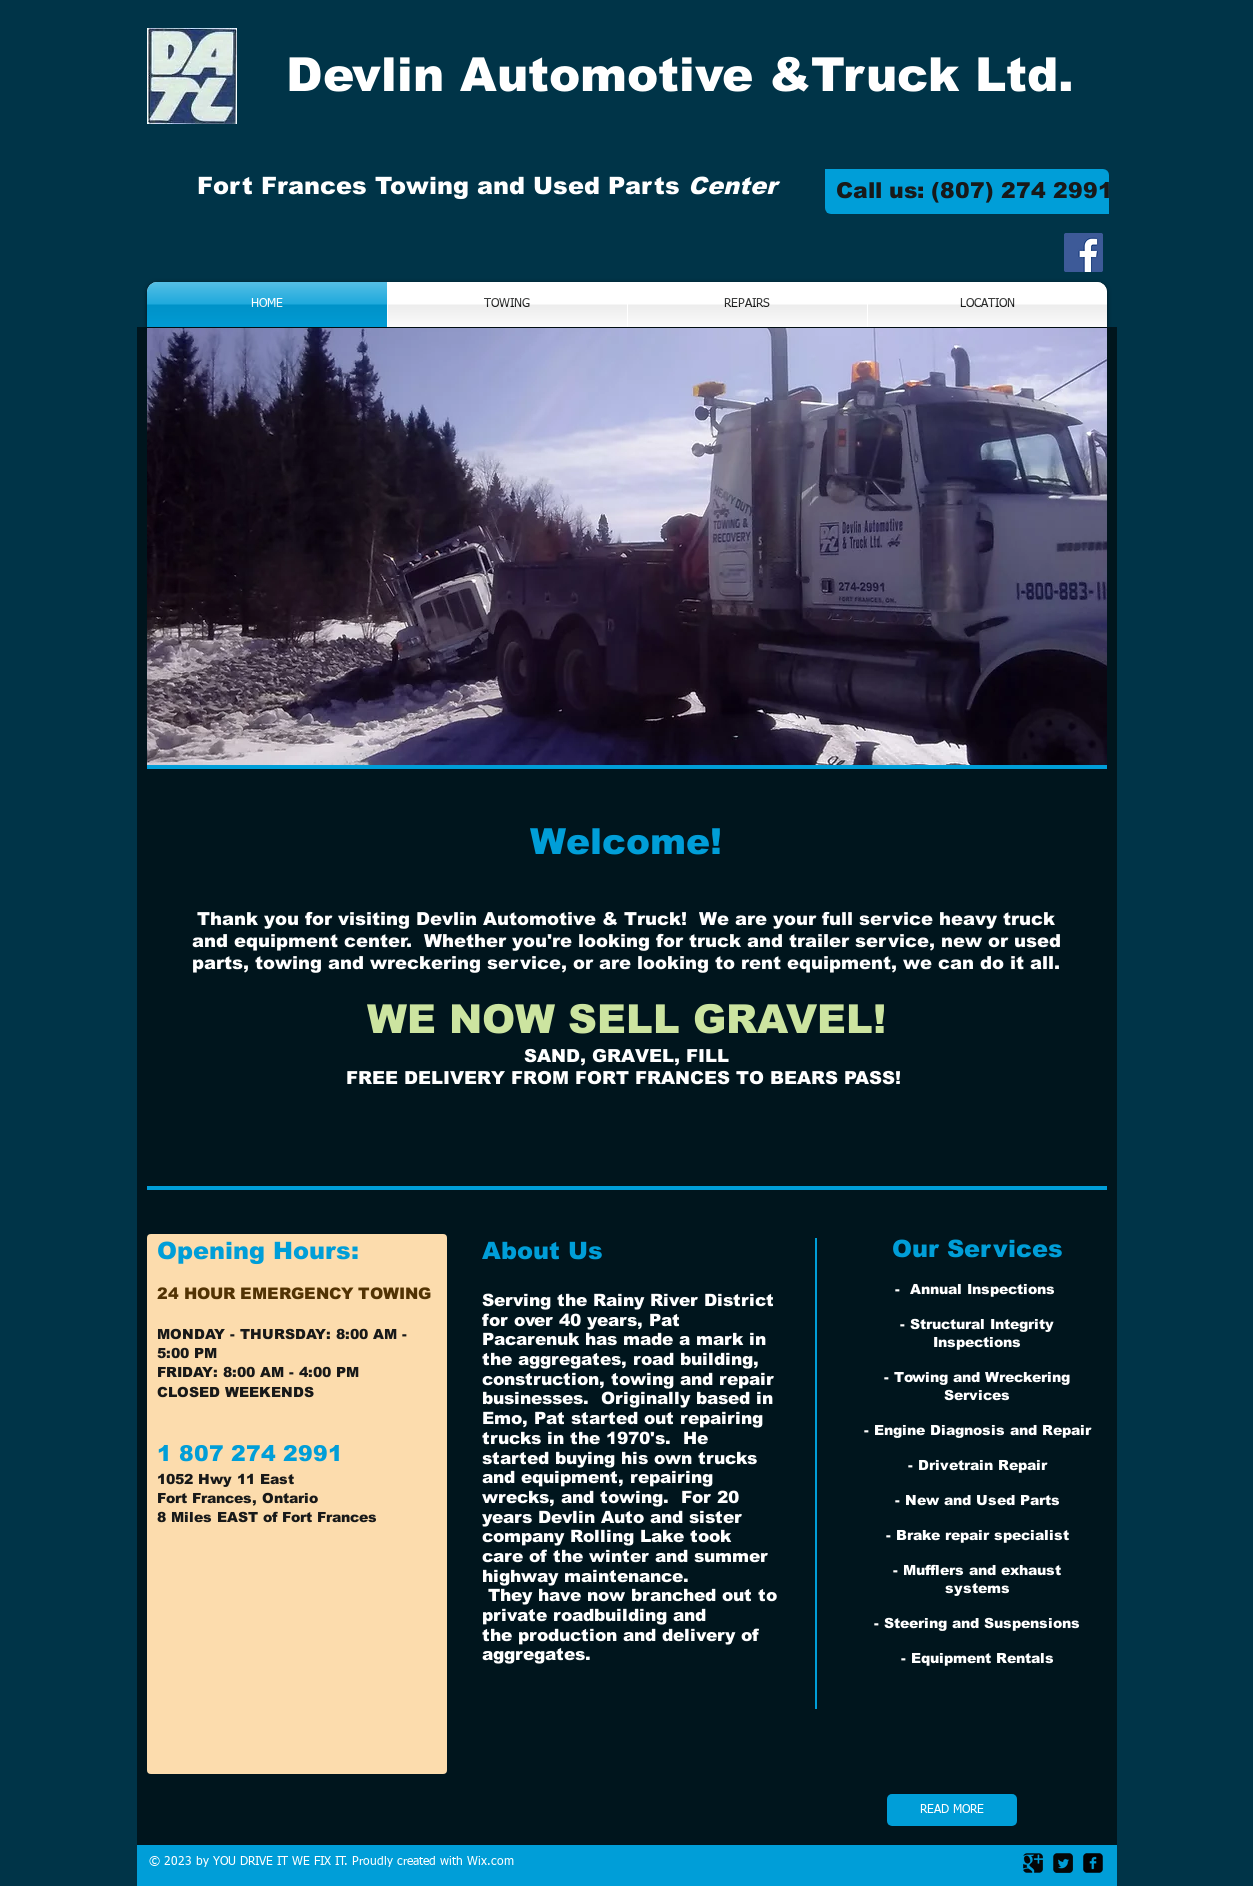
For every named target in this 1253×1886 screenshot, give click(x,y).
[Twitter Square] (1063, 1863)
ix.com (496, 1862)
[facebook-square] (1093, 1863)
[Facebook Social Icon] (1083, 252)
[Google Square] (1033, 1863)
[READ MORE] (952, 1810)
